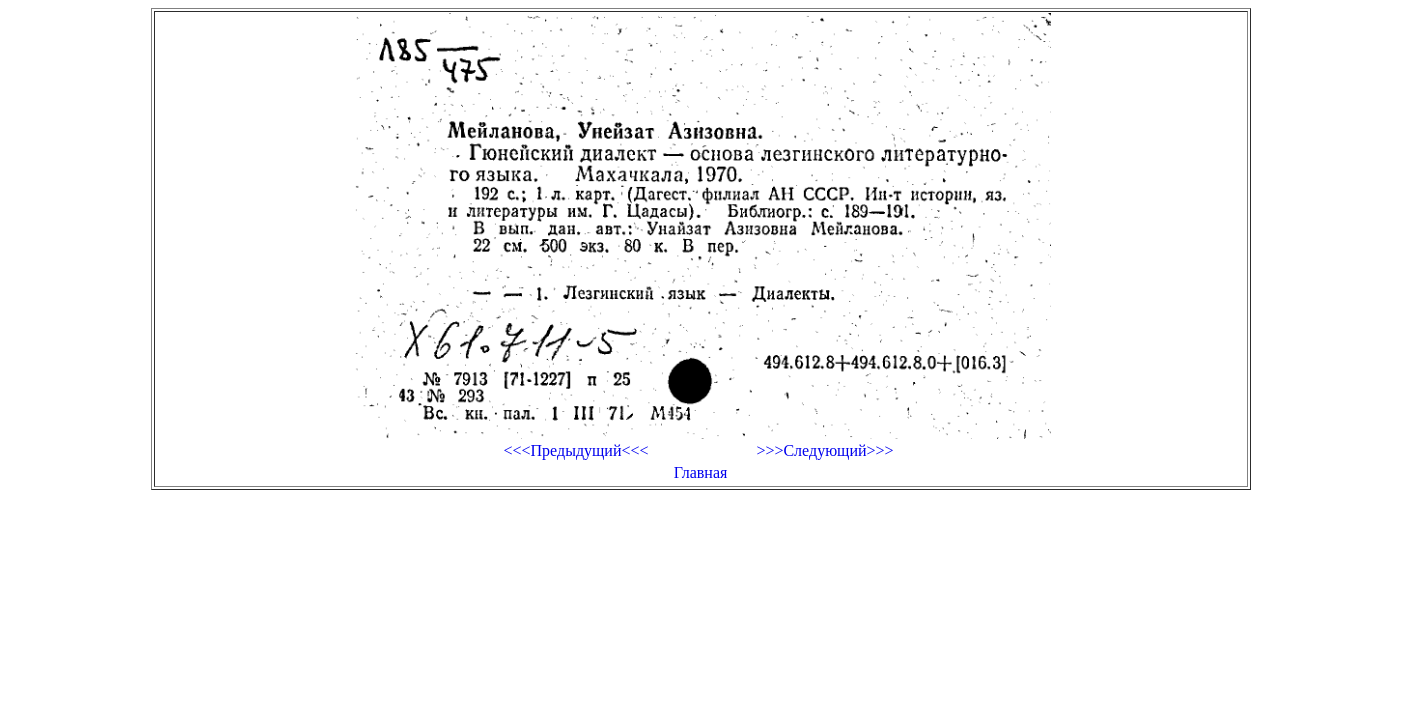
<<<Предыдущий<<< (575, 450)
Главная (701, 472)
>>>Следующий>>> (824, 450)
